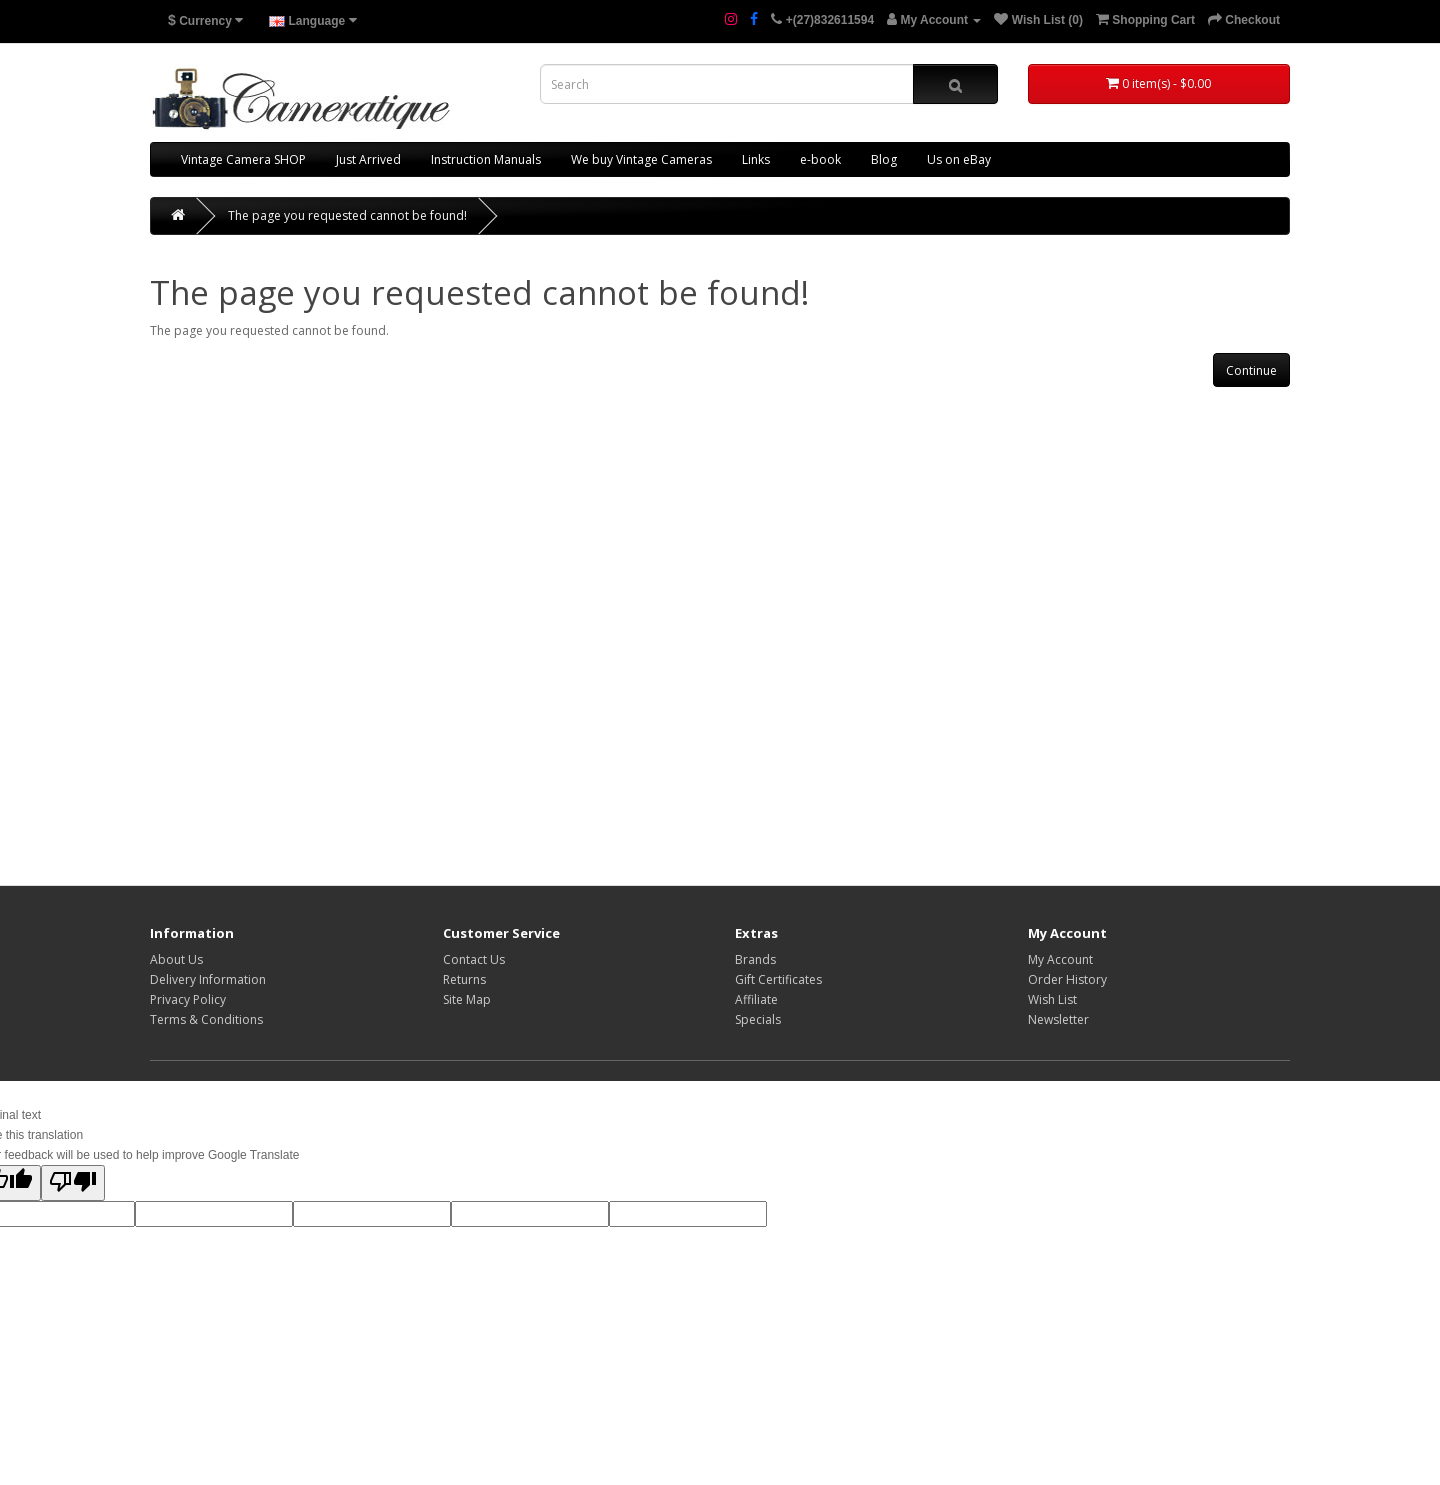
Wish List (1052, 999)
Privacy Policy (188, 999)
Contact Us (474, 959)
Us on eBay (959, 159)
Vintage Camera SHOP (243, 159)
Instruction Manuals (486, 159)
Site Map (467, 999)
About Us (176, 959)
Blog (884, 159)
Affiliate (756, 999)
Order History (1067, 979)
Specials (758, 1019)
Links (756, 159)
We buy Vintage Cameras (641, 159)
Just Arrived (368, 159)
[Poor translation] (73, 1183)
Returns (464, 979)
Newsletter (1058, 1019)
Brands (755, 959)
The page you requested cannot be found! (347, 215)
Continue (1251, 370)
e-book (820, 159)
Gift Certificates (778, 979)
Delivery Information (208, 979)
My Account (1060, 959)
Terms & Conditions (206, 1019)
